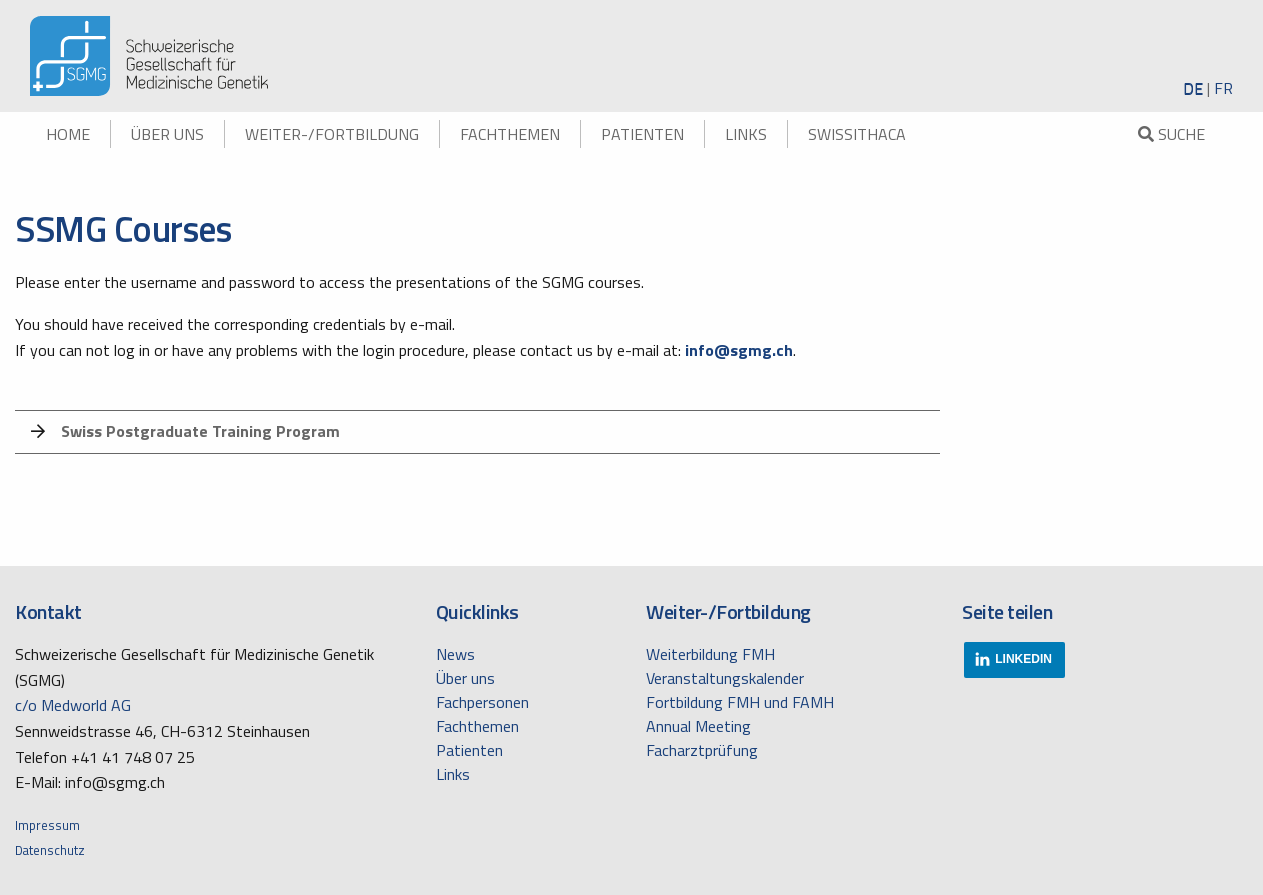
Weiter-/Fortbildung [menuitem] (332, 134)
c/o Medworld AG (73, 705)
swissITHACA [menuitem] (857, 134)
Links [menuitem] (746, 134)
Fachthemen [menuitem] (510, 134)
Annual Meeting (698, 726)
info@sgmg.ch (739, 350)
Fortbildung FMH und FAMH (740, 702)
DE (1193, 88)
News (455, 654)
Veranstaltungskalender (725, 678)
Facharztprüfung (702, 750)
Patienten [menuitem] (642, 134)
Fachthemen (477, 726)
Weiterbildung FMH (710, 654)
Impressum (47, 825)
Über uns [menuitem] (167, 134)
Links (453, 774)
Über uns (465, 678)
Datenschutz (50, 850)
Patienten (469, 750)
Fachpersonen (482, 702)
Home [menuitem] (68, 134)
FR (1223, 88)
